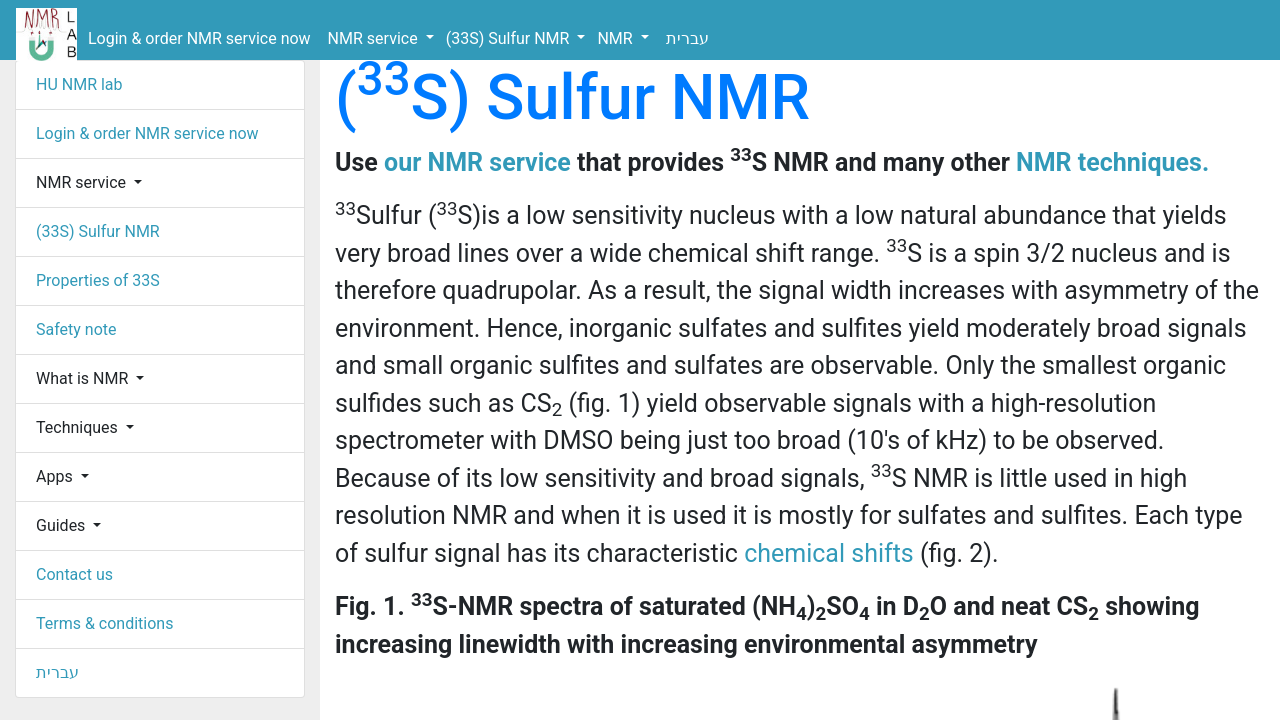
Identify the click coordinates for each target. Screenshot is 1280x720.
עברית (687, 38)
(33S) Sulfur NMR (510, 38)
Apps (56, 476)
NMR (616, 38)
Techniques (79, 427)
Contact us (74, 574)
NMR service (375, 38)
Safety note (76, 329)
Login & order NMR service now (199, 38)
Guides (62, 525)
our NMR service (477, 162)
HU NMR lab (79, 84)
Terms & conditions (104, 623)
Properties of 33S (98, 280)
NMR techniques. (1112, 162)
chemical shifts (829, 553)
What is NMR (84, 378)
